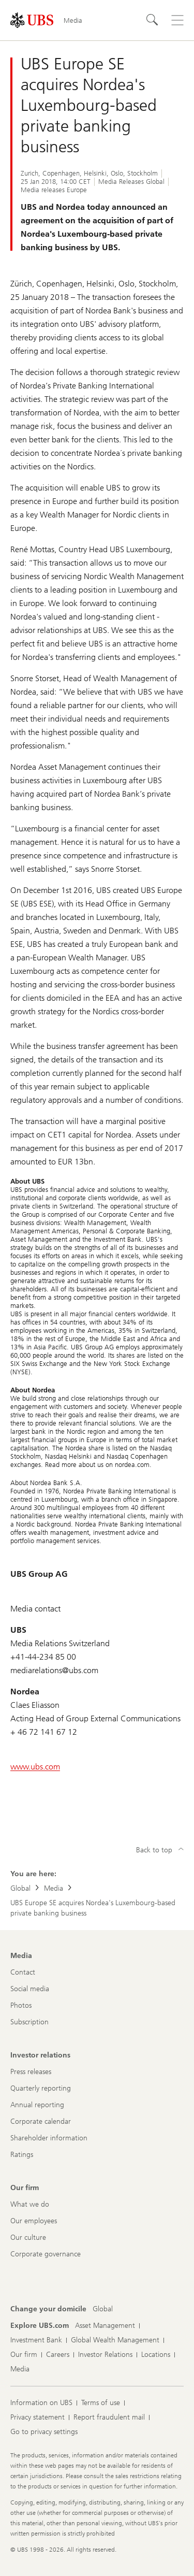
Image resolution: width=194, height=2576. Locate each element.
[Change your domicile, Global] (103, 2309)
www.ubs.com (35, 1767)
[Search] (152, 20)
